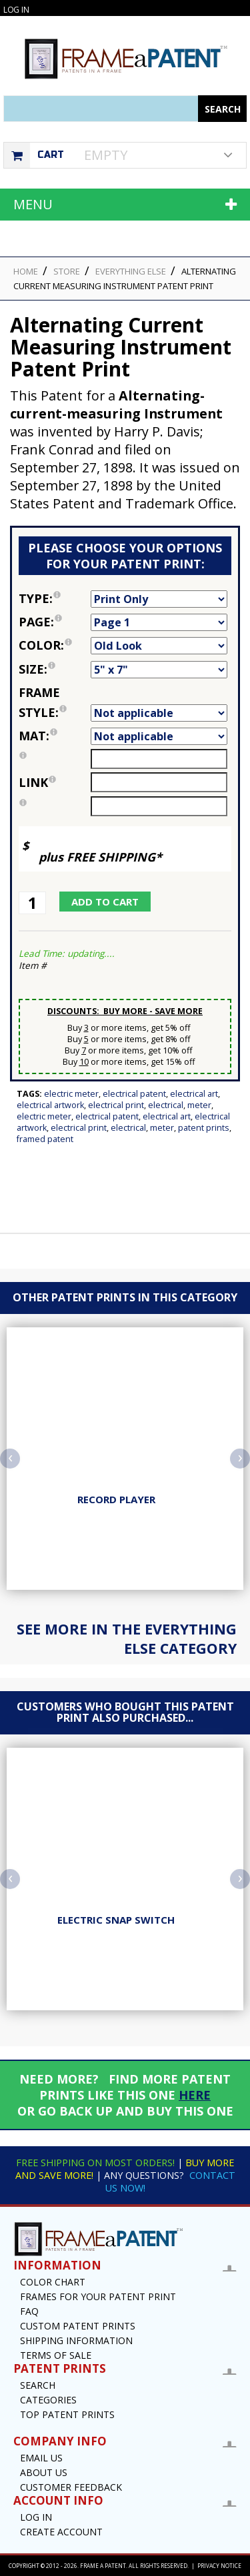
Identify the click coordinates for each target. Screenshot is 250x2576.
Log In (16, 9)
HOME (25, 271)
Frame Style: (55, 702)
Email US (41, 2457)
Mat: (55, 736)
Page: (55, 622)
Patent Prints (203, 1127)
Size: (55, 669)
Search (37, 2385)
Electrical (165, 1105)
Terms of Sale (55, 2355)
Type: (55, 598)
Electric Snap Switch (116, 1919)
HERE (195, 2095)
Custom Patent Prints (77, 2325)
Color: (55, 645)
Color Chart (52, 2281)
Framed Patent (45, 1139)
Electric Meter (71, 1093)
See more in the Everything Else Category (127, 1638)
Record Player (116, 1499)
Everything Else (130, 271)
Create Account (61, 2531)
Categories (48, 2399)
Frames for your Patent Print (98, 2296)
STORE (66, 271)
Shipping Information (76, 2340)
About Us (43, 2472)
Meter (199, 1105)
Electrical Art (194, 1093)
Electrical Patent (134, 1093)
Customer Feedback (71, 2487)
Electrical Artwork (50, 1105)
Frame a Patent (103, 2565)
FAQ (29, 2311)
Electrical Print (116, 1105)
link (37, 782)
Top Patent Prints (67, 2414)
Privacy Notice (219, 2565)
